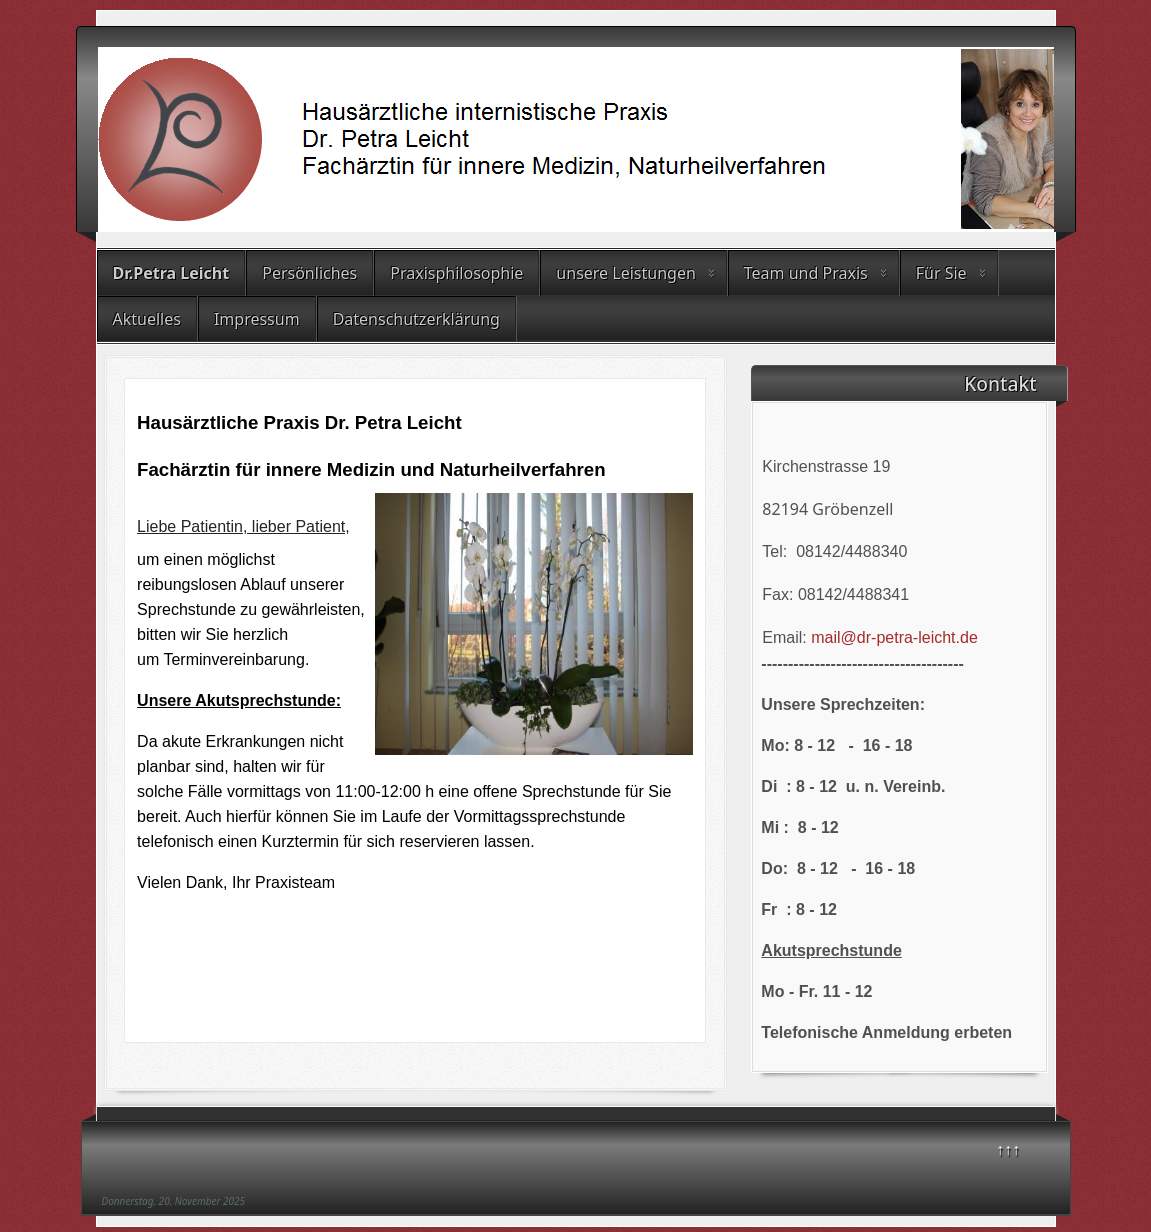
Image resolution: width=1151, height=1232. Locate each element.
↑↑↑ (1008, 1149)
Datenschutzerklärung (416, 319)
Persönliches (309, 273)
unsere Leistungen (625, 273)
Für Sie (941, 273)
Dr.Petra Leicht (171, 273)
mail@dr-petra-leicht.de (894, 637)
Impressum (257, 319)
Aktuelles (147, 319)
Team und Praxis (806, 273)
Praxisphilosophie (456, 273)
